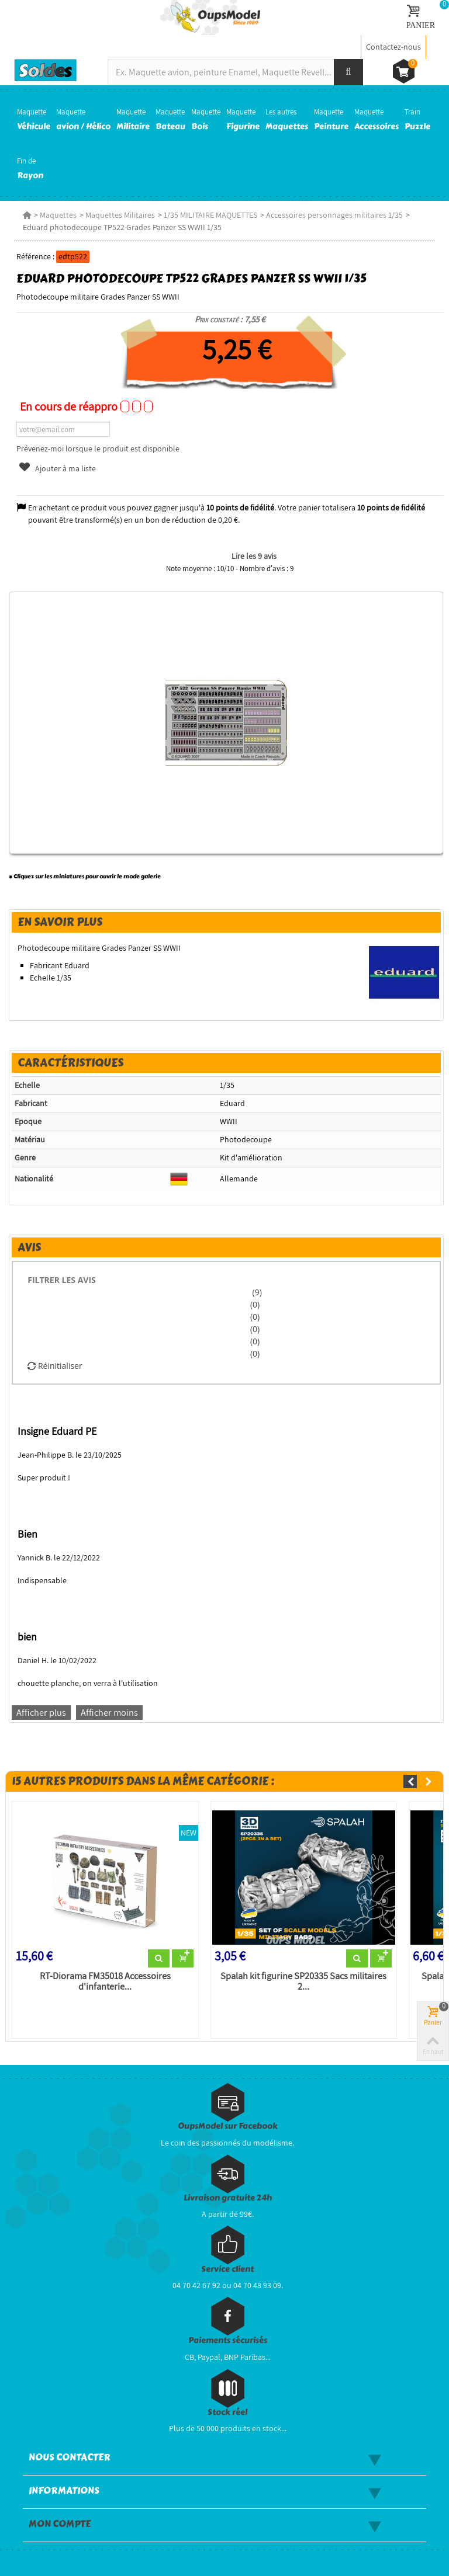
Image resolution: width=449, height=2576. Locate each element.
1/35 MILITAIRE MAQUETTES (210, 215)
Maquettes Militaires (120, 215)
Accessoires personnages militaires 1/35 (334, 215)
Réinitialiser (54, 1365)
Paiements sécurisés (227, 2340)
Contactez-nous (393, 46)
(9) (256, 1292)
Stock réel (227, 2412)
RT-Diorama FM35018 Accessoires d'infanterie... (105, 1981)
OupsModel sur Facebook (228, 2126)
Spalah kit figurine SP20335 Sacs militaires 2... (303, 1981)
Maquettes (58, 215)
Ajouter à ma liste (57, 468)
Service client (227, 2269)
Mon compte (60, 2524)
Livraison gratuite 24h (228, 2198)
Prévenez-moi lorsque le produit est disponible (97, 448)
